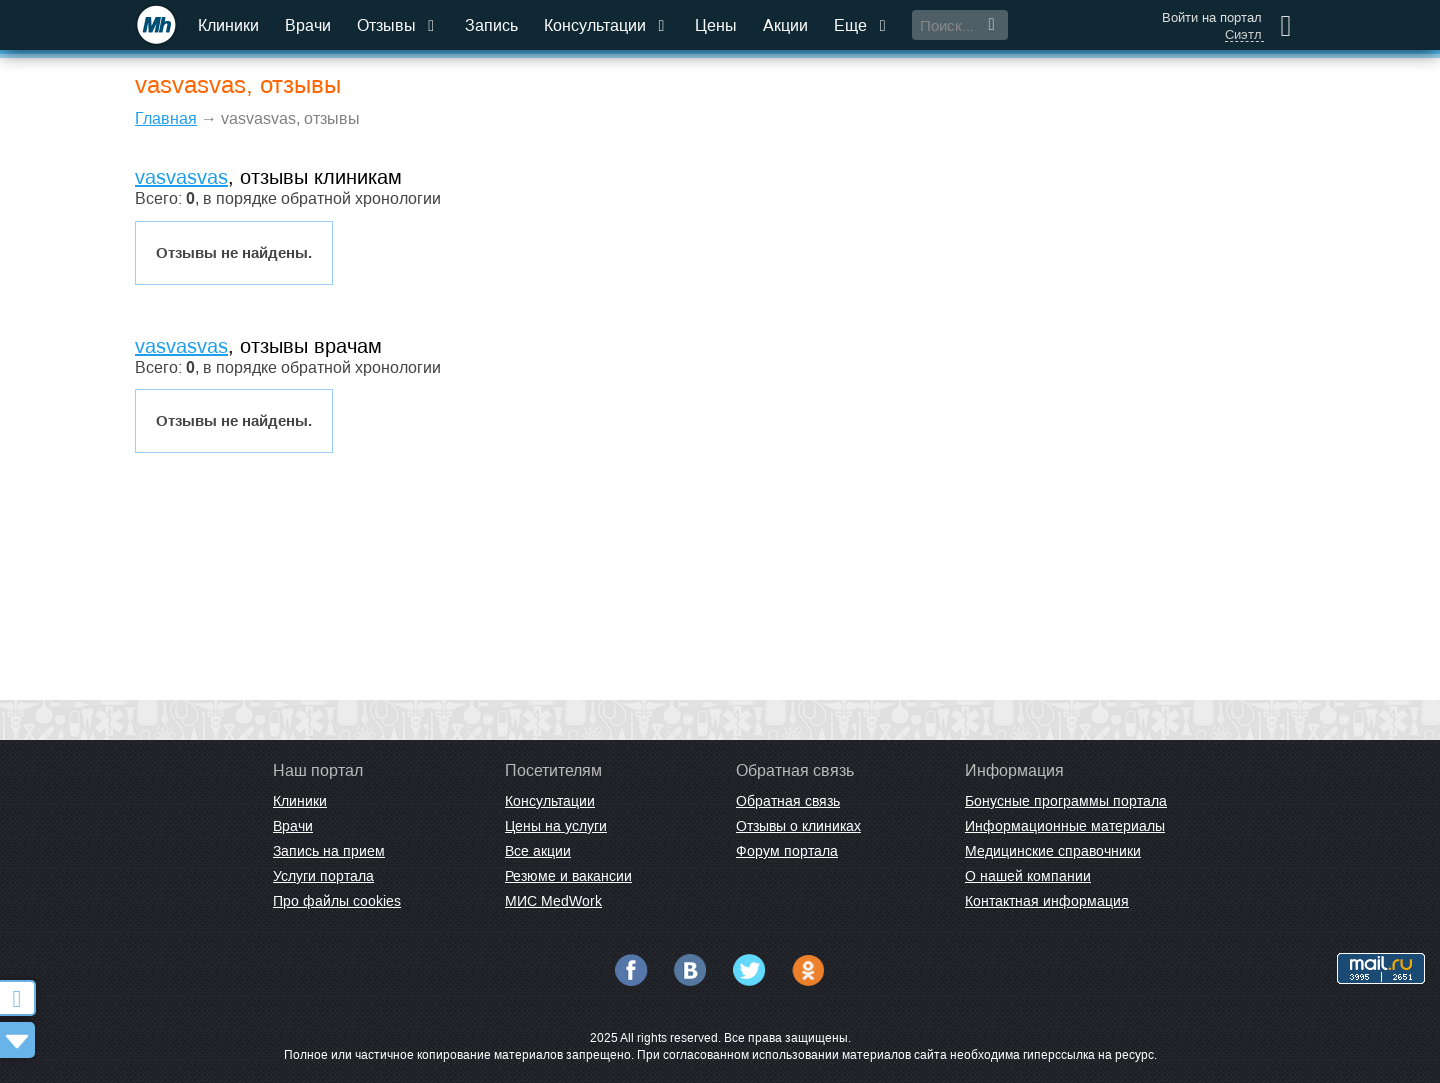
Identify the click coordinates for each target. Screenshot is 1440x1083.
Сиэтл (1243, 35)
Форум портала (787, 851)
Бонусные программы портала (1066, 801)
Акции (785, 25)
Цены (716, 25)
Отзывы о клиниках (798, 826)
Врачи (308, 25)
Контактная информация (1047, 901)
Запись (491, 25)
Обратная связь (788, 801)
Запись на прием (329, 851)
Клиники (228, 25)
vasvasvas (181, 177)
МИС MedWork (553, 901)
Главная (166, 118)
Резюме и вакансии (568, 876)
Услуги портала (323, 876)
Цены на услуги (556, 826)
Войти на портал (1212, 17)
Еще (862, 25)
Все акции (538, 851)
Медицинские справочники (1053, 851)
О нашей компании (1028, 876)
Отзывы (398, 25)
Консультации (606, 25)
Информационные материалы (1065, 826)
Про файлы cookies (337, 901)
